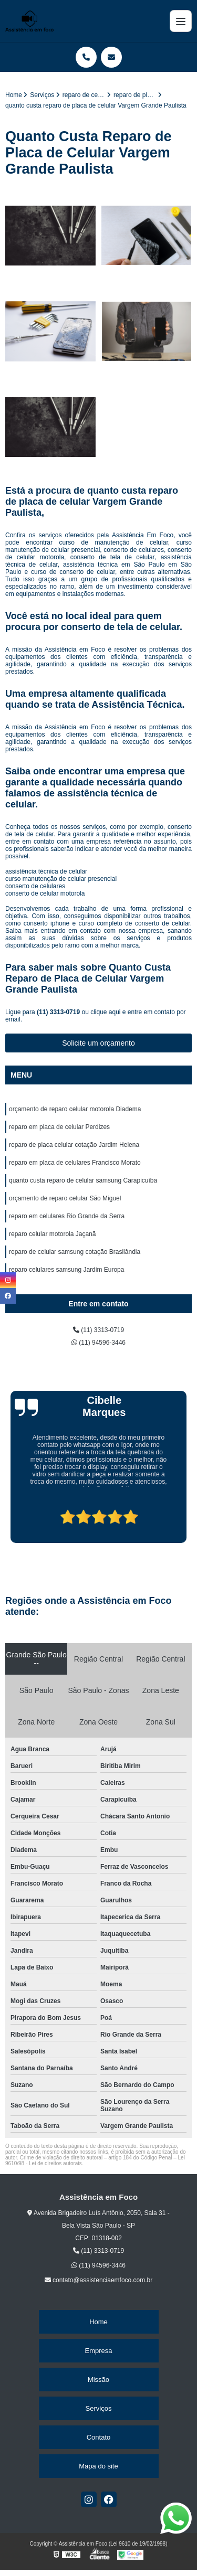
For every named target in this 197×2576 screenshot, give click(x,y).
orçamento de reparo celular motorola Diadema (75, 1109)
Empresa (98, 2351)
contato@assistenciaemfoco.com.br (99, 2280)
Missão (98, 2379)
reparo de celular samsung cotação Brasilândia (74, 1251)
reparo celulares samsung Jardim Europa (66, 1269)
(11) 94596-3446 (98, 1342)
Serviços (99, 2408)
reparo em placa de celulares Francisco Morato (75, 1162)
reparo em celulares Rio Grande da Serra (67, 1216)
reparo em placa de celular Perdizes (59, 1127)
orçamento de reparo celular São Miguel (65, 1198)
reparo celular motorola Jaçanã (52, 1234)
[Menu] (180, 21)
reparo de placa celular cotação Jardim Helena (74, 1144)
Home (98, 2322)
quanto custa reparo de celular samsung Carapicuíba (83, 1180)
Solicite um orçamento (98, 1043)
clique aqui (105, 1012)
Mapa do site (98, 2466)
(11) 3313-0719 (59, 1012)
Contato (99, 2437)
